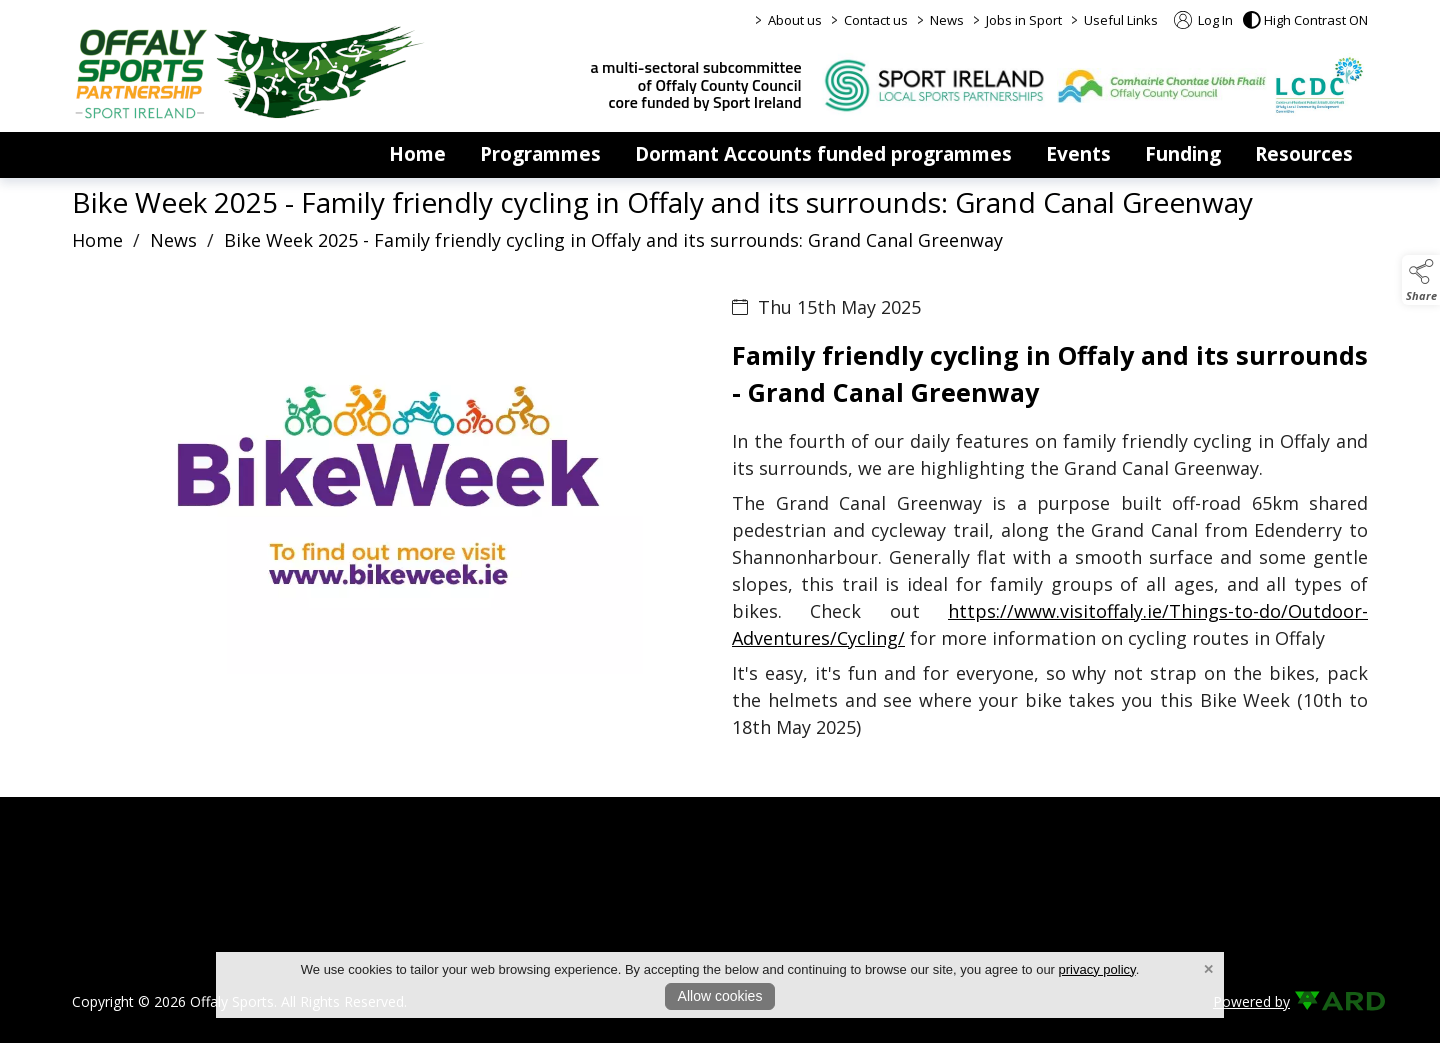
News (947, 20)
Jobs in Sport (1024, 20)
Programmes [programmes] (540, 154)
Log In (1203, 20)
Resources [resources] (1304, 154)
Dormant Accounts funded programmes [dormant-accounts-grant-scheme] (823, 154)
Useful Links (1121, 20)
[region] (720, 534)
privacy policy (1097, 969)
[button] (1305, 20)
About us (795, 20)
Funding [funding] (1183, 154)
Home (417, 154)
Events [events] (1078, 154)
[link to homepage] (250, 72)
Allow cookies (720, 996)
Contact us (876, 20)
